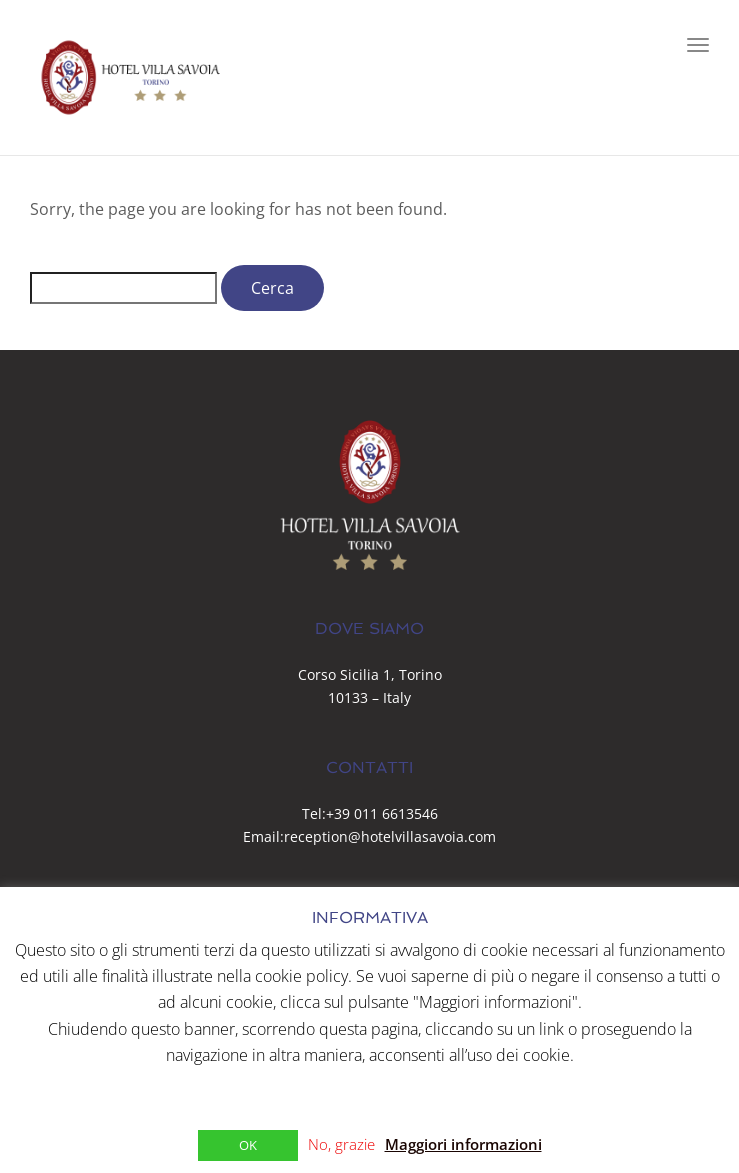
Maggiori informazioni (463, 1144)
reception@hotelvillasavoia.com (390, 836)
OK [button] (248, 1145)
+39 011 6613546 (382, 813)
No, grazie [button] (341, 1144)
